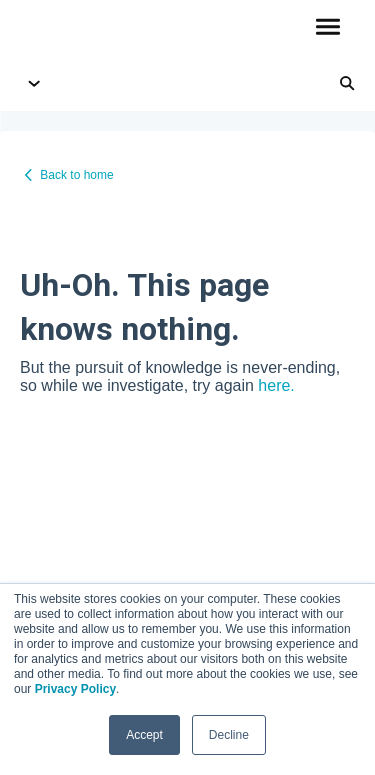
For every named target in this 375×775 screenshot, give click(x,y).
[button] (327, 28)
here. (276, 385)
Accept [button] (144, 735)
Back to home (76, 175)
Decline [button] (229, 735)
